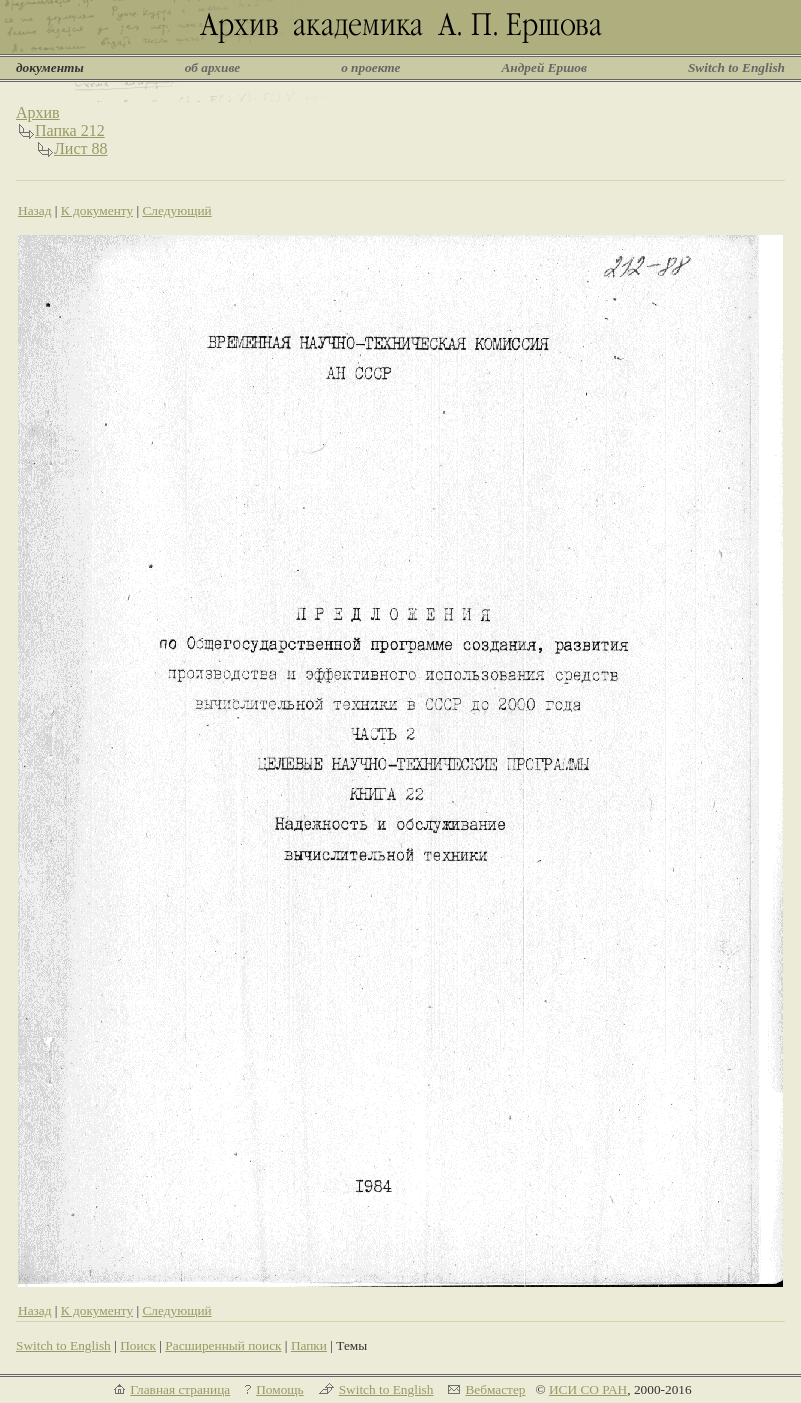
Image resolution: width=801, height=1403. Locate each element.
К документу (97, 210)
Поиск (138, 1345)
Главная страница (180, 1389)
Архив (38, 112)
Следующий (176, 210)
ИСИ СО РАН (588, 1389)
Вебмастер (495, 1389)
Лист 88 (81, 148)
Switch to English (736, 67)
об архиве (213, 67)
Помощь (279, 1389)
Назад (35, 210)
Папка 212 (70, 130)
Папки (309, 1345)
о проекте (370, 67)
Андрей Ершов (544, 67)
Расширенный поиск (223, 1345)
